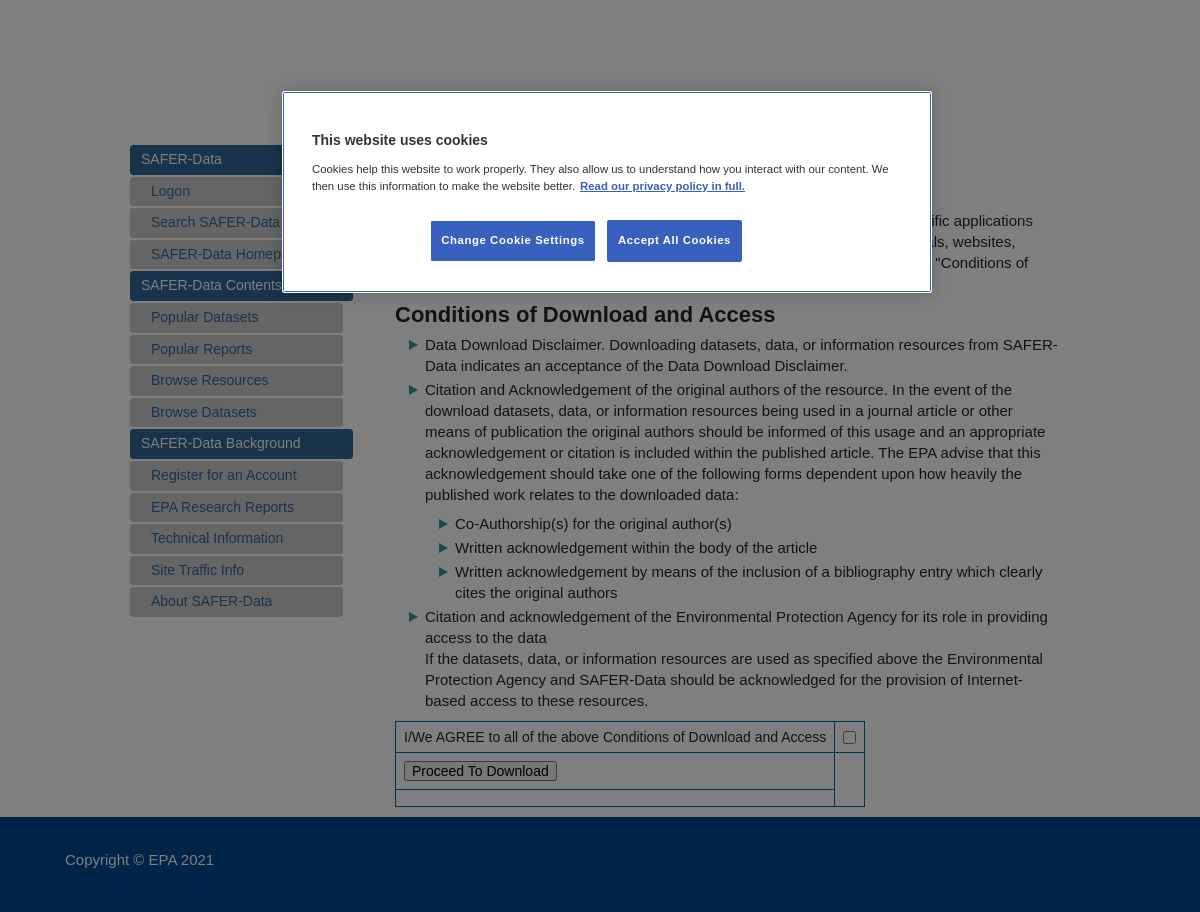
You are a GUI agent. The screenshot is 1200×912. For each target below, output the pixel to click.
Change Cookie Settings (512, 240)
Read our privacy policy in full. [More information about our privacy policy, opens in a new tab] (662, 186)
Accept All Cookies (674, 240)
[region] (607, 192)
